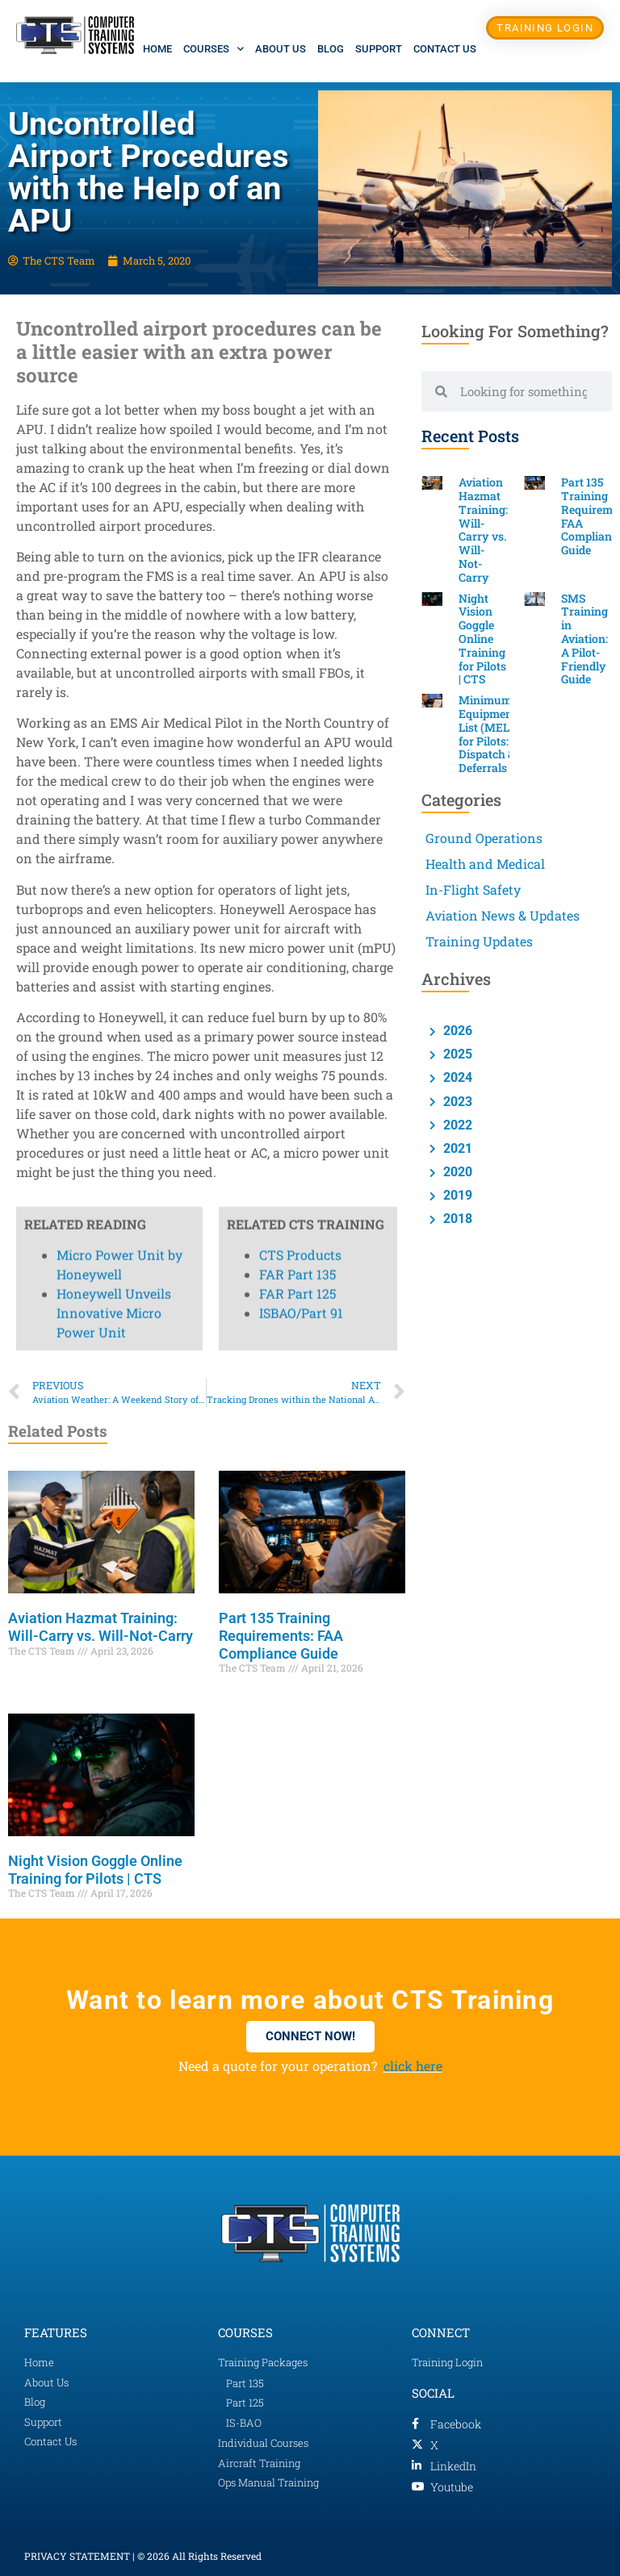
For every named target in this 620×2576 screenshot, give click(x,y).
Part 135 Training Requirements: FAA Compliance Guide (281, 1635)
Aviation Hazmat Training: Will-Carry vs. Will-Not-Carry (100, 1626)
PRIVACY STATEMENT (77, 2555)
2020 (456, 1171)
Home (157, 49)
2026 (456, 1030)
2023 (456, 1101)
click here (412, 2065)
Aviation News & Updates (502, 915)
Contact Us (444, 49)
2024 (456, 1077)
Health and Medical (485, 863)
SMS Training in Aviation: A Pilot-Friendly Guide (584, 639)
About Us (280, 49)
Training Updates (479, 941)
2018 (456, 1218)
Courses (213, 49)
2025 (456, 1054)
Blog (330, 49)
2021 (456, 1148)
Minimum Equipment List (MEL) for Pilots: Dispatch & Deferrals (488, 733)
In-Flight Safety (473, 889)
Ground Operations (483, 837)
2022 (456, 1125)
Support (378, 49)
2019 (456, 1195)
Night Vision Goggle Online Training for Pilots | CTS (95, 1869)
